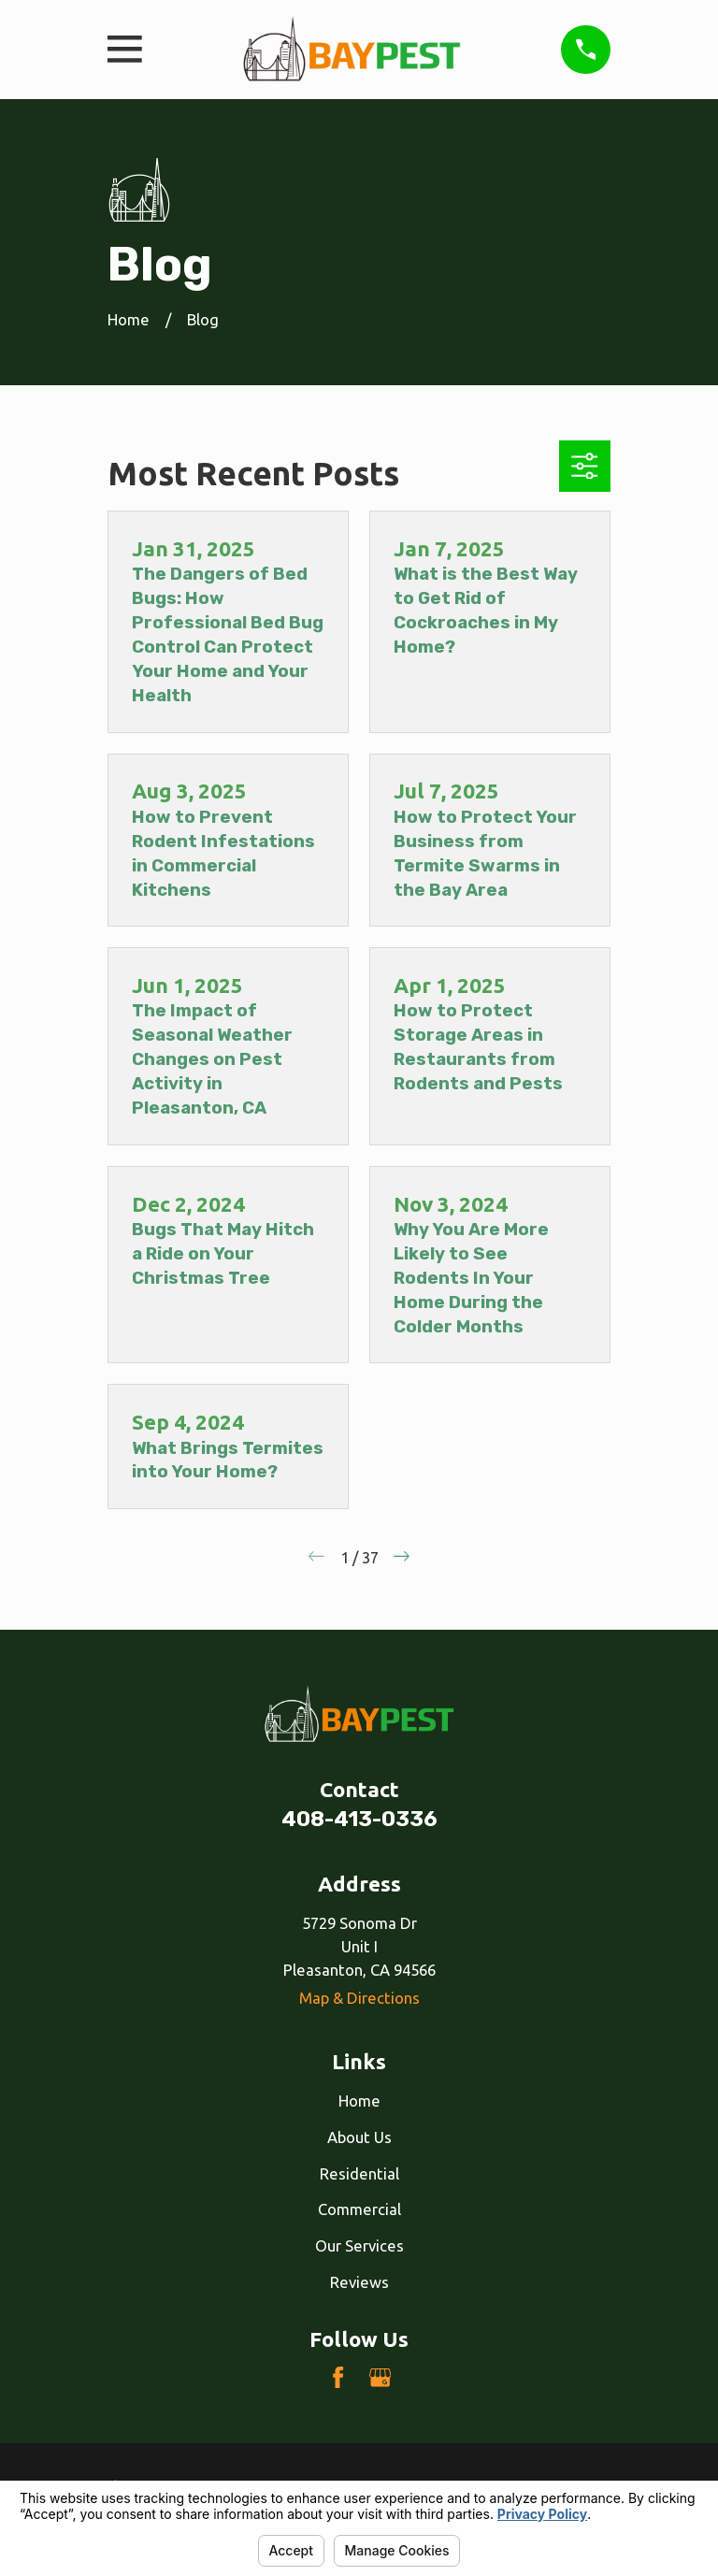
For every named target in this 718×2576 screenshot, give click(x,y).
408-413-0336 (359, 1819)
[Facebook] (338, 2377)
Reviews (359, 2282)
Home (359, 2100)
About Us (359, 2137)
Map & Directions (359, 1998)
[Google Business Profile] (380, 2377)
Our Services (359, 2245)
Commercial (359, 2209)
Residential (359, 2173)
